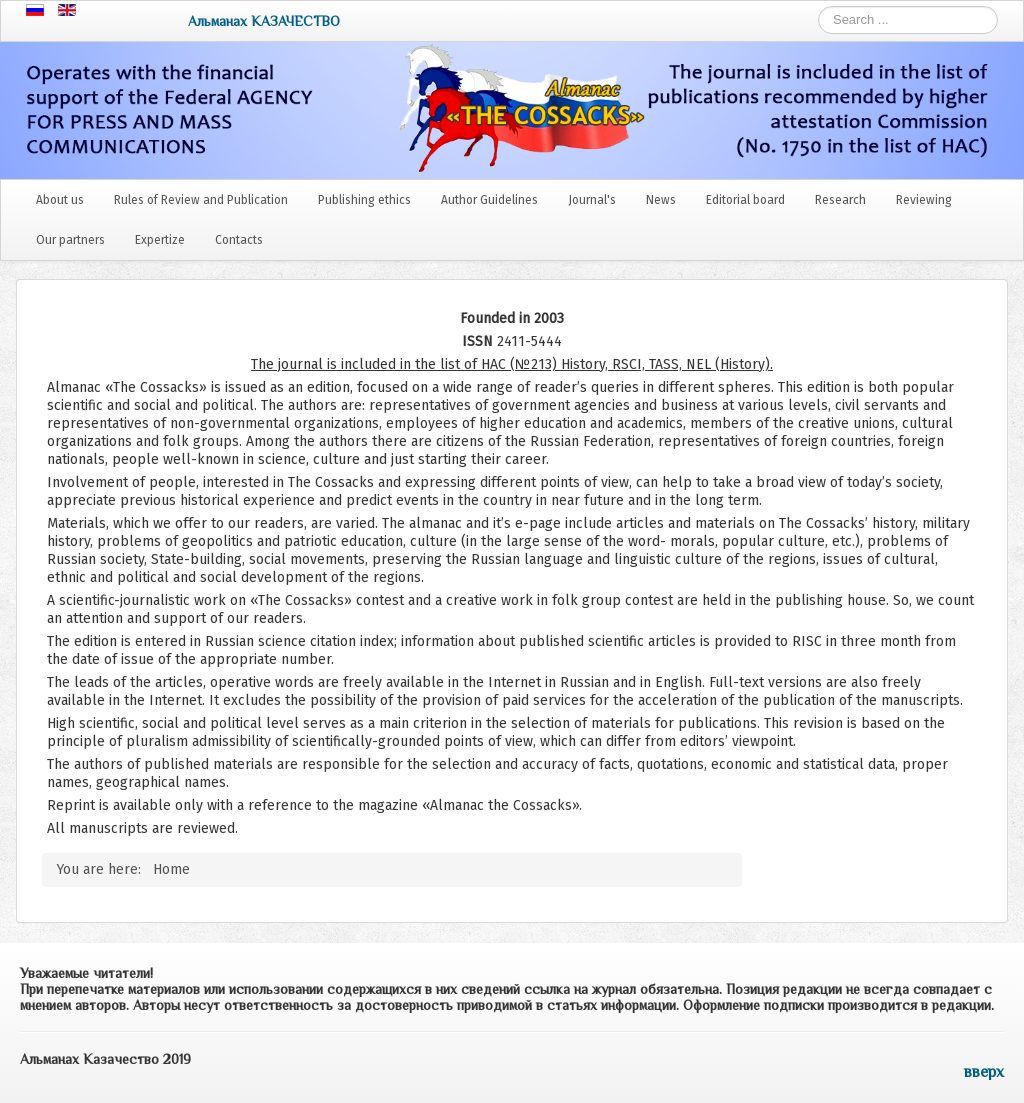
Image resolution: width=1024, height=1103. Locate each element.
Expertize (160, 240)
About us (60, 200)
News (661, 200)
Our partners (70, 240)
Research (840, 200)
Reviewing (924, 200)
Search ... (818, 6)
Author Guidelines (489, 200)
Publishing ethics (364, 200)
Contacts (239, 240)
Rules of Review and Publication (201, 200)
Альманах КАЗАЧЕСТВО (264, 21)
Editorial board (745, 200)
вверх (984, 1072)
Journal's (592, 200)
